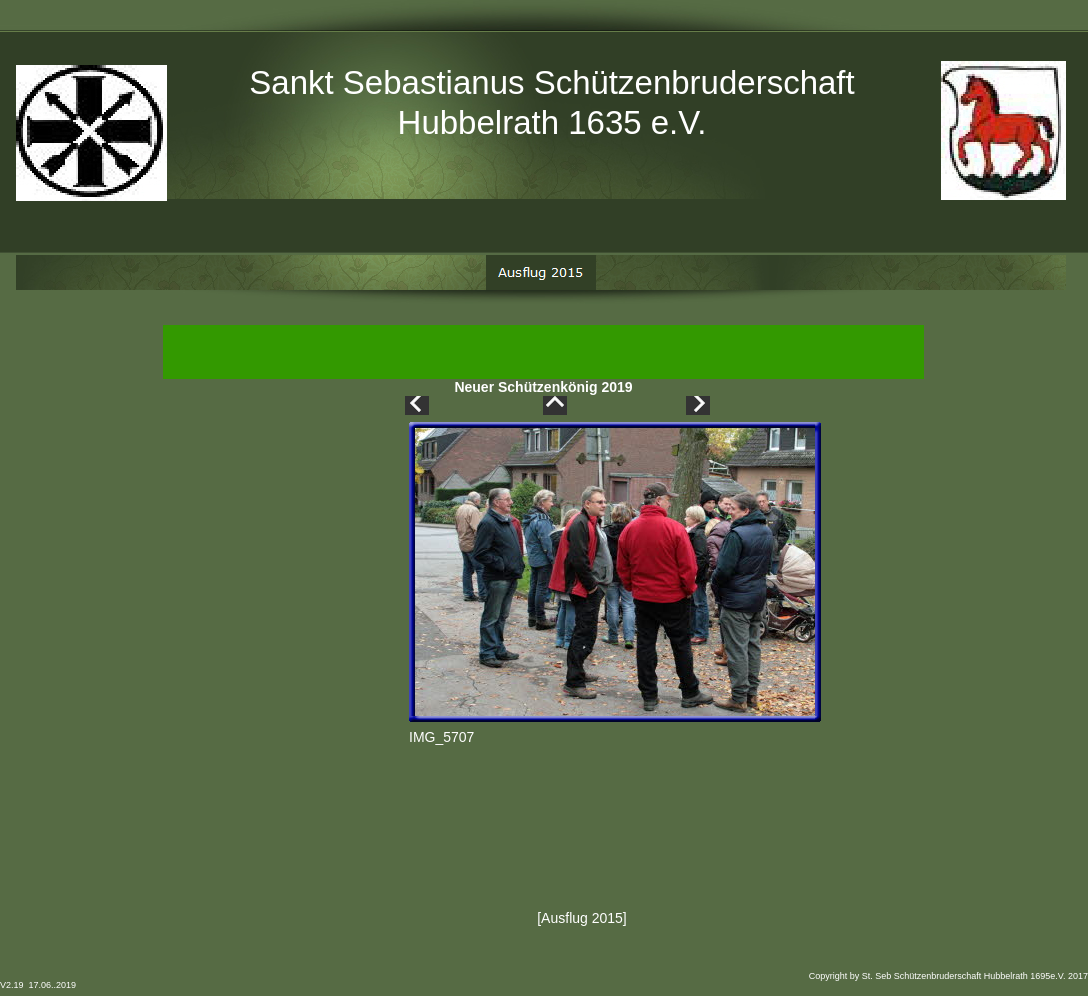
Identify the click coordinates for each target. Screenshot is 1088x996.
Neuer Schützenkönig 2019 (543, 389)
